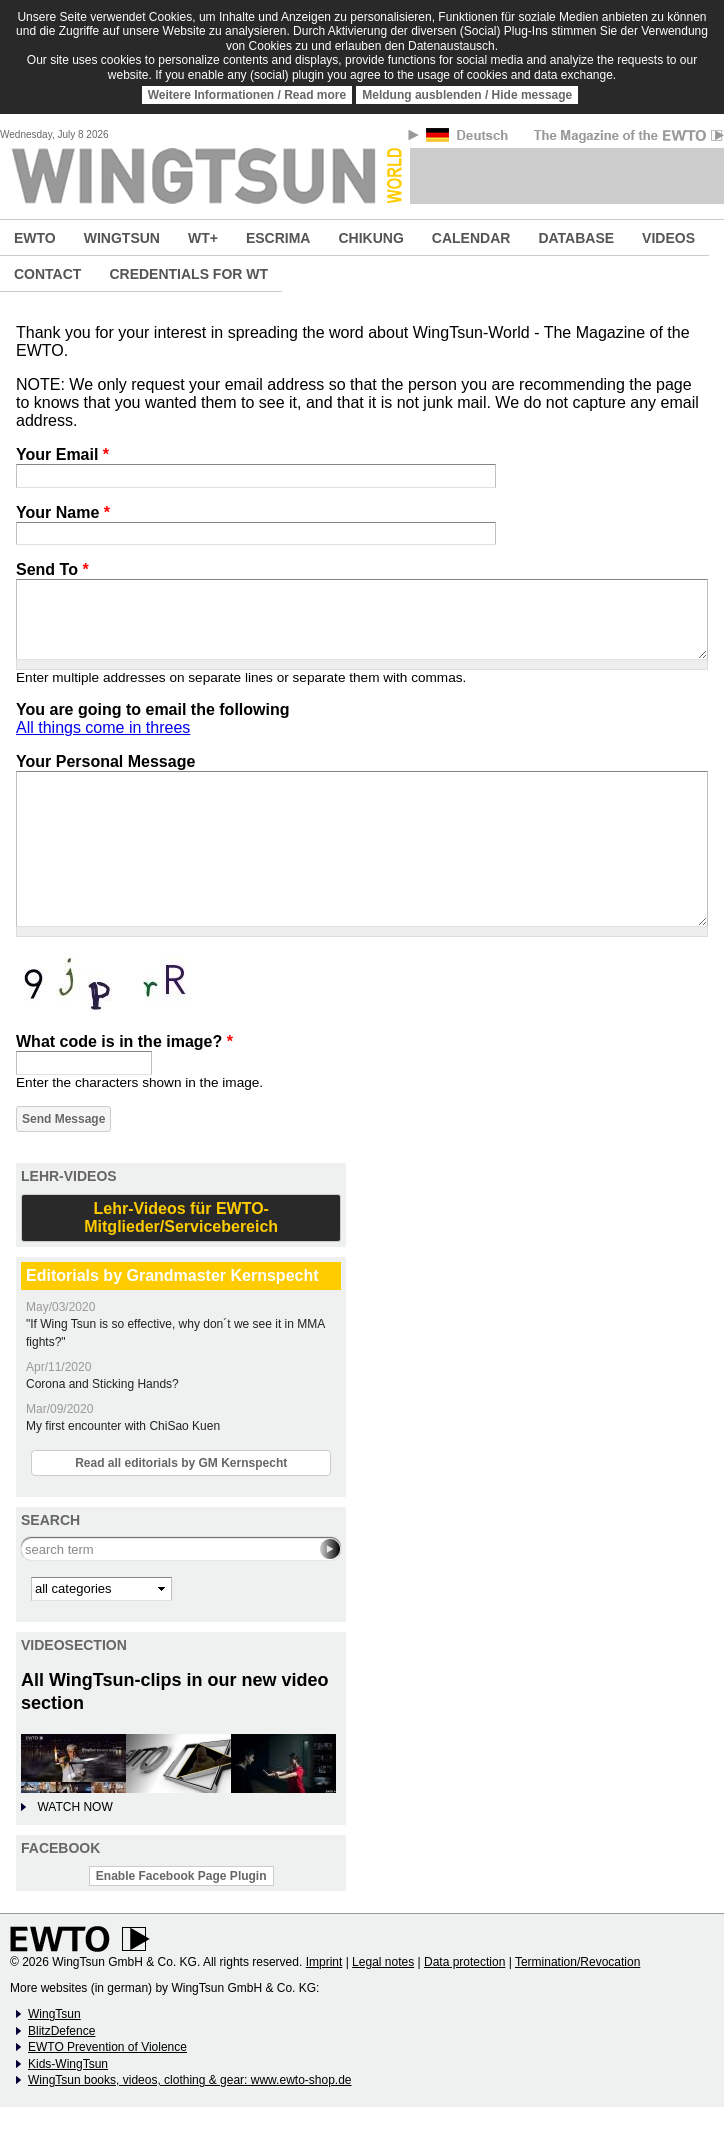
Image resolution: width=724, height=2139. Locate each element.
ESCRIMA (278, 238)
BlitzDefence (61, 2031)
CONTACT (47, 274)
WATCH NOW (74, 1807)
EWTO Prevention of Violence (107, 2047)
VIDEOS (668, 238)
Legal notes (383, 1962)
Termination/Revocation (577, 1962)
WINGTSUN (122, 238)
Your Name (63, 512)
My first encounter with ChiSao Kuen (123, 1426)
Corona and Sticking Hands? (102, 1384)
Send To (52, 569)
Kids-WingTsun (68, 2064)
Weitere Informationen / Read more (247, 95)
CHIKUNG (370, 238)
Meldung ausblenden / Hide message (467, 95)
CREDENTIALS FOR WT (188, 274)
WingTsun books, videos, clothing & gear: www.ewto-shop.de (190, 2080)
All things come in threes (103, 727)
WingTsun (54, 2014)
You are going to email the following (152, 709)
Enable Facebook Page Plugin (181, 1876)
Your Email (62, 454)
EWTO (35, 238)
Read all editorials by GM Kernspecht (181, 1463)
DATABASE (576, 238)
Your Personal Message (105, 761)
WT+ (203, 238)
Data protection (464, 1962)
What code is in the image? (124, 1041)
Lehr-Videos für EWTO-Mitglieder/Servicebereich (181, 1217)
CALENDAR (471, 238)
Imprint (324, 1962)
